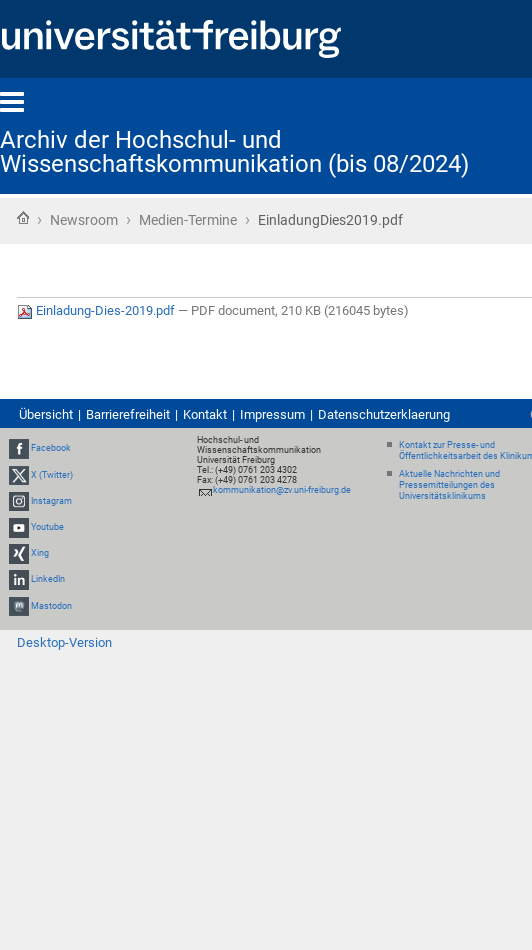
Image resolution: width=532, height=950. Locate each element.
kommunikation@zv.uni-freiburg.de (282, 490)
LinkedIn (48, 580)
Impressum (272, 414)
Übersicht (46, 414)
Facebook (51, 449)
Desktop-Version (64, 642)
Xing (40, 553)
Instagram (51, 501)
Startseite (23, 218)
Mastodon (51, 606)
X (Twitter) (52, 475)
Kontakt (205, 414)
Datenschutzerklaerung (384, 414)
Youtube (47, 527)
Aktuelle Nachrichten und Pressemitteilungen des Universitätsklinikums (449, 485)
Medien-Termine (188, 220)
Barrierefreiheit (128, 414)
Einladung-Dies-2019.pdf (97, 310)
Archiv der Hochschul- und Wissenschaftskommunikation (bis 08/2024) (234, 152)
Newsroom (84, 220)
